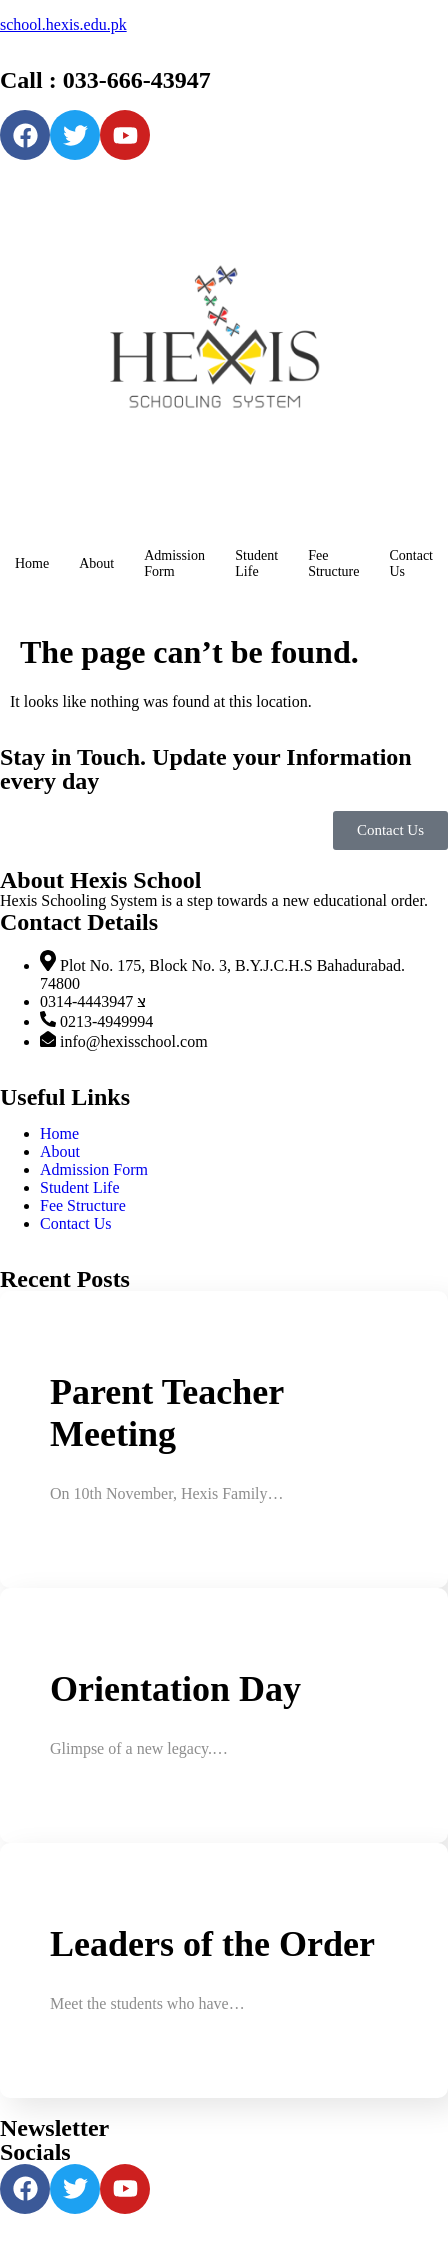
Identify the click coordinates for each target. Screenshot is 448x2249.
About (96, 563)
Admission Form (174, 563)
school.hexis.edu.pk (63, 24)
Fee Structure (333, 563)
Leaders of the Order (212, 1944)
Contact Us (411, 563)
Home (32, 563)
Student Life (256, 563)
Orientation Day (175, 1689)
